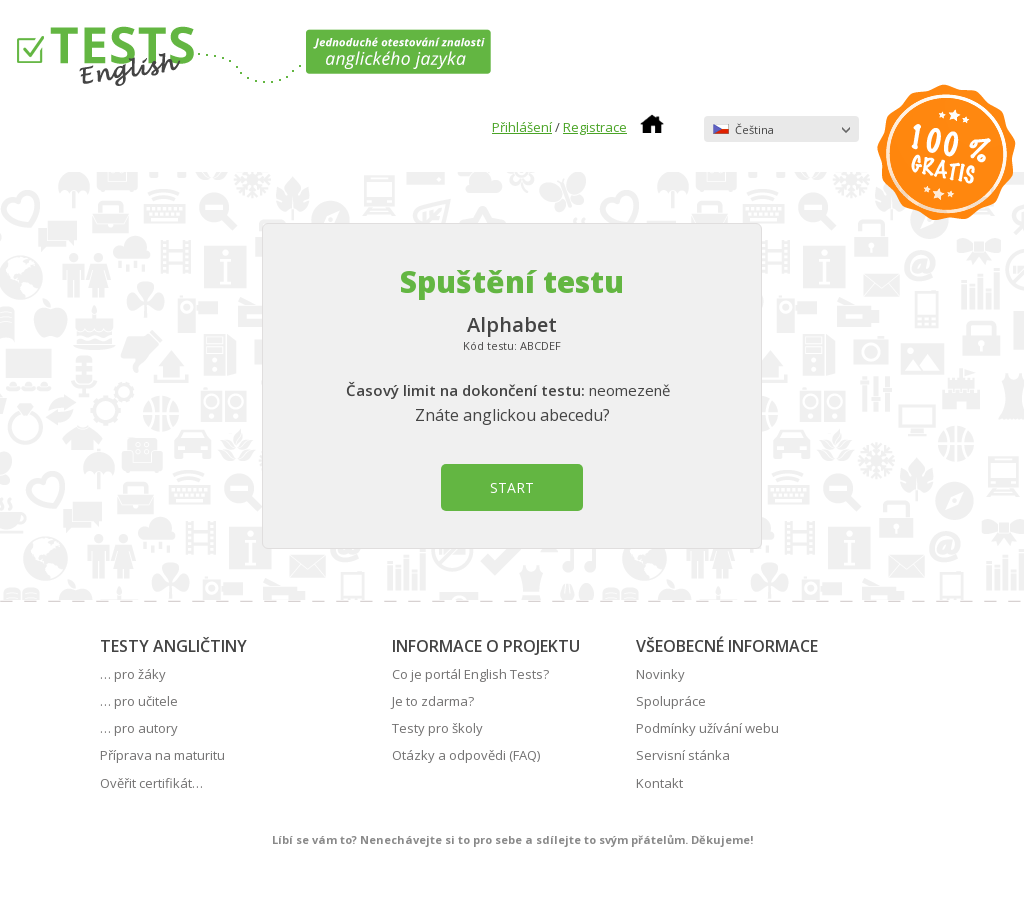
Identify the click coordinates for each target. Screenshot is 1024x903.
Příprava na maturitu (162, 755)
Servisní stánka (683, 755)
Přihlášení (522, 127)
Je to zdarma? (433, 701)
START (512, 487)
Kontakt (659, 783)
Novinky (660, 674)
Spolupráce (671, 701)
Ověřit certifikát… (151, 783)
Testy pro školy (437, 728)
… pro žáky (133, 674)
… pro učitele (139, 701)
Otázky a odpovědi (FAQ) (466, 755)
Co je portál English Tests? (470, 674)
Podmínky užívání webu (707, 728)
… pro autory (139, 728)
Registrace (595, 127)
